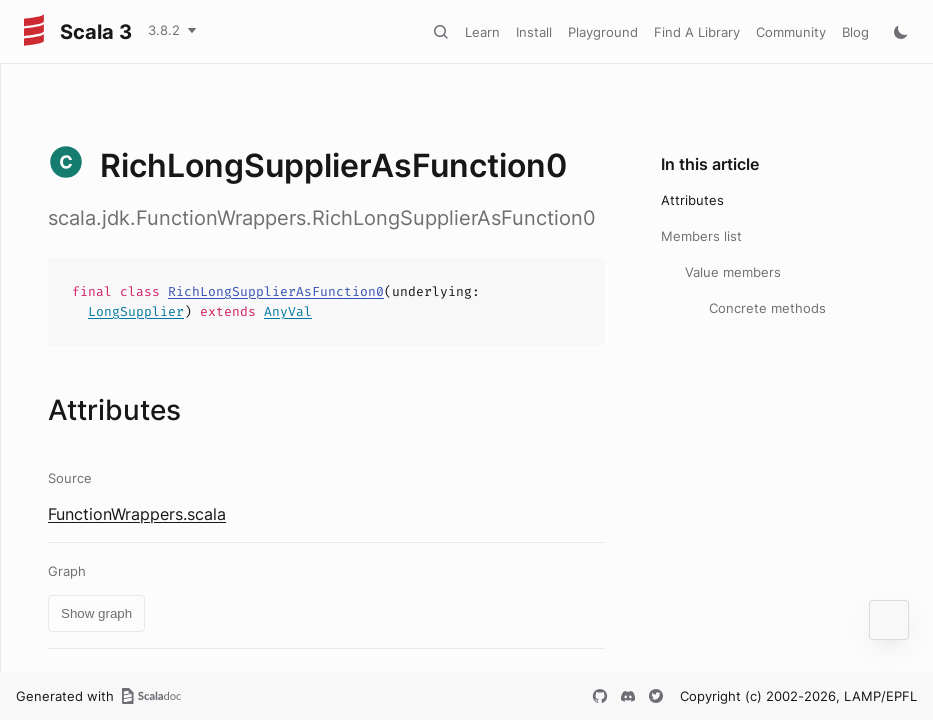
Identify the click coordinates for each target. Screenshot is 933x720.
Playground (603, 32)
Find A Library (697, 32)
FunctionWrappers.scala (137, 514)
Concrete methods (767, 308)
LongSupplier (136, 311)
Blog (855, 32)
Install (534, 32)
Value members (733, 272)
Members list (701, 236)
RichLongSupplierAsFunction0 (276, 291)
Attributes (692, 200)
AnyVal (288, 311)
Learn (482, 32)
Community (791, 32)
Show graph (96, 613)
